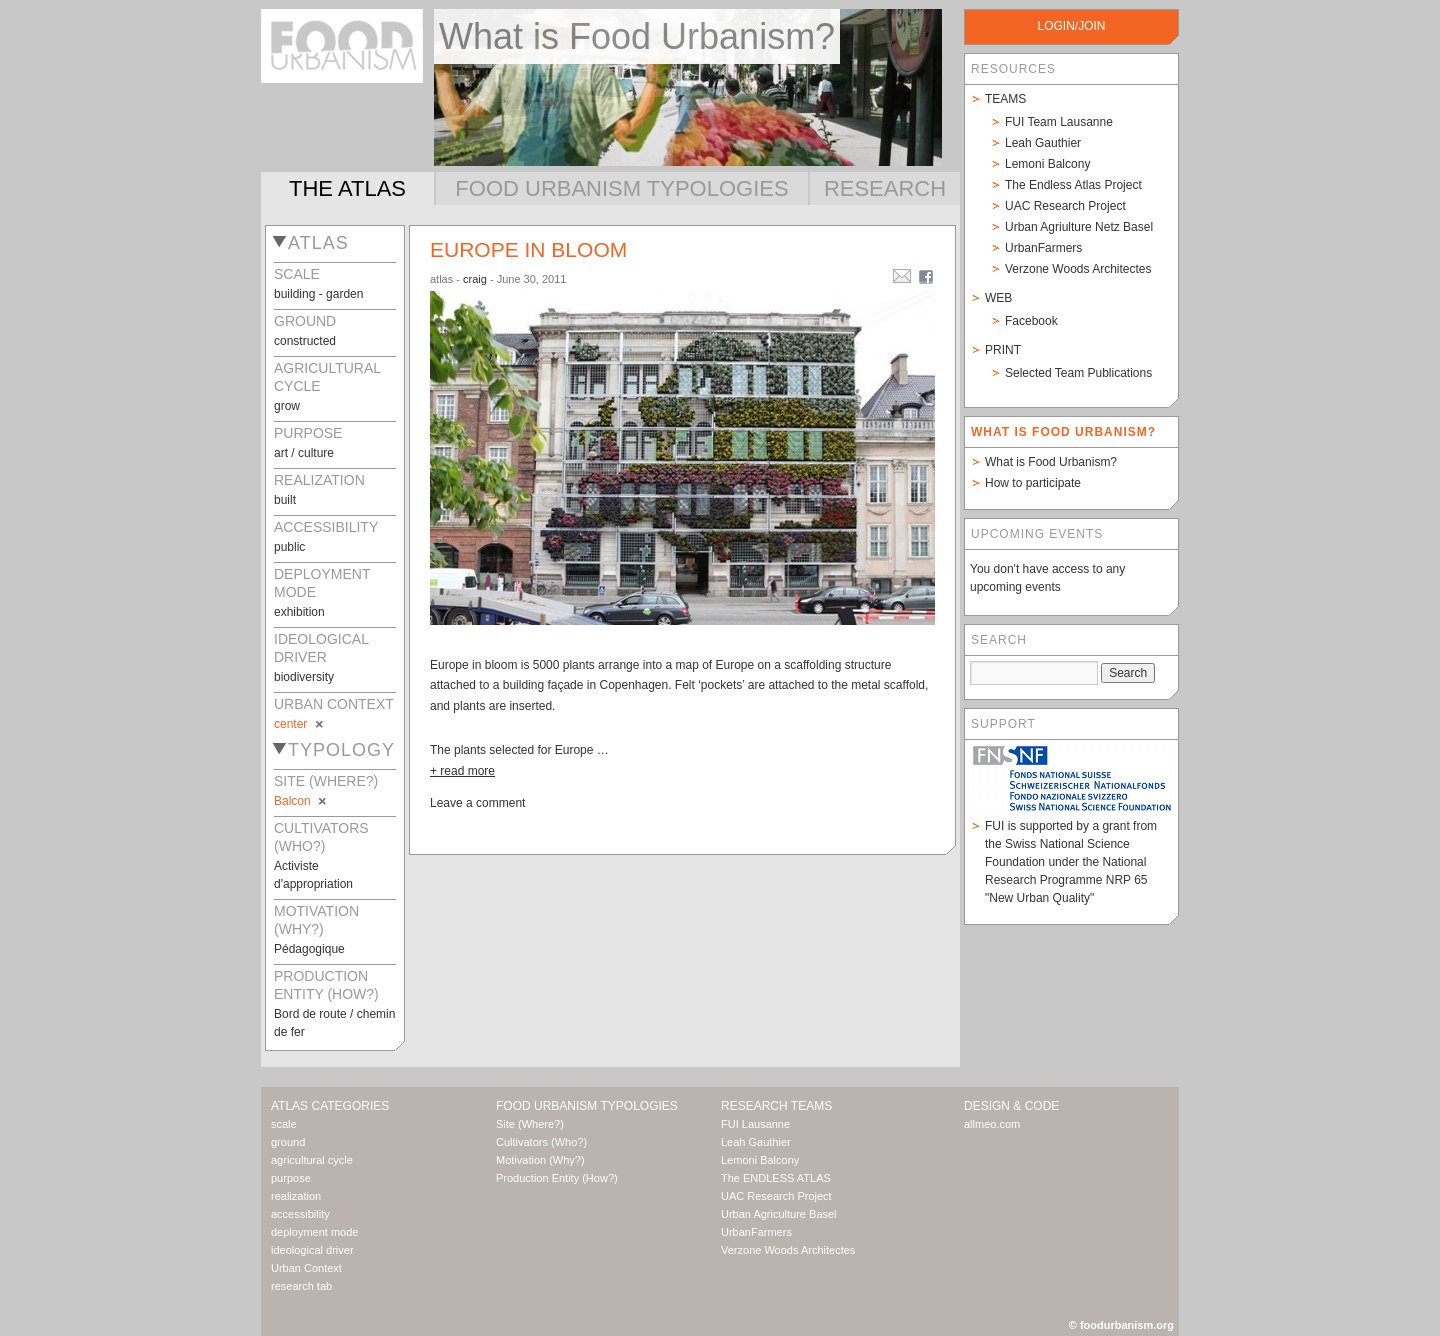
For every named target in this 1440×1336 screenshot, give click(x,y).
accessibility (300, 1214)
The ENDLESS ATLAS (776, 1178)
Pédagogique (309, 949)
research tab (301, 1286)
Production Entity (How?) (557, 1178)
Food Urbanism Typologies (621, 188)
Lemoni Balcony (1047, 164)
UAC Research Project (1065, 206)
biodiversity (304, 677)
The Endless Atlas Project (1073, 185)
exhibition (299, 612)
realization (296, 1196)
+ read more (462, 771)
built (285, 500)
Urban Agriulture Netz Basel (1079, 227)
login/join (1071, 26)
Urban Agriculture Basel (779, 1214)
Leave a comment (477, 803)
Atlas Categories (330, 1106)
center (300, 724)
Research (885, 188)
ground (288, 1142)
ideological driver (312, 1250)
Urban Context (306, 1268)
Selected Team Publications (1078, 373)
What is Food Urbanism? (1051, 462)
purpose (291, 1178)
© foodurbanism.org (1121, 1325)
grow (287, 406)
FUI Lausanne (755, 1124)
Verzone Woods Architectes (1078, 269)
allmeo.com (992, 1124)
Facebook (1031, 321)
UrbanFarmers (1043, 248)
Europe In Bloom (528, 249)
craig (475, 279)
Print (1003, 350)
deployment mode (314, 1232)
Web (998, 298)
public (289, 547)
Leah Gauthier (1043, 143)
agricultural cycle (312, 1160)
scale (284, 1124)
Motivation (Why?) (540, 1160)
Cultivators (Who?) (541, 1142)
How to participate (1033, 483)
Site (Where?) (530, 1124)
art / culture (304, 453)
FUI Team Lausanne (1059, 122)
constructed (305, 341)
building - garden (318, 294)
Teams (1005, 99)
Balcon (301, 801)
